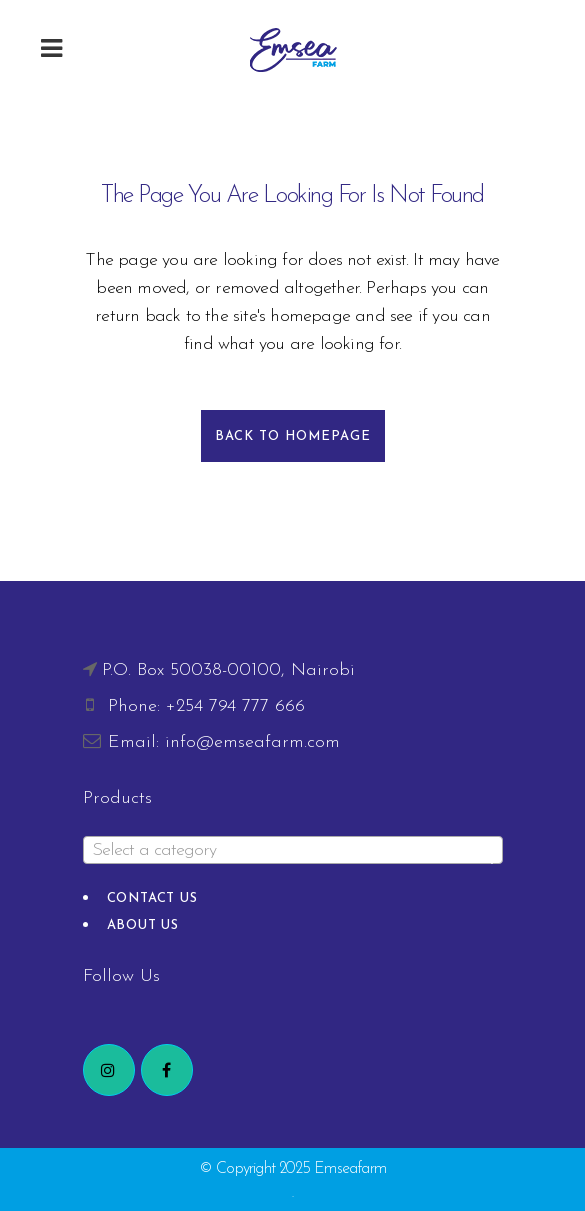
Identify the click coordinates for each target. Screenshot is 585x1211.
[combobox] (293, 850)
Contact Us (152, 898)
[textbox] (293, 851)
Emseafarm (350, 1169)
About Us (143, 925)
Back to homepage (293, 436)
